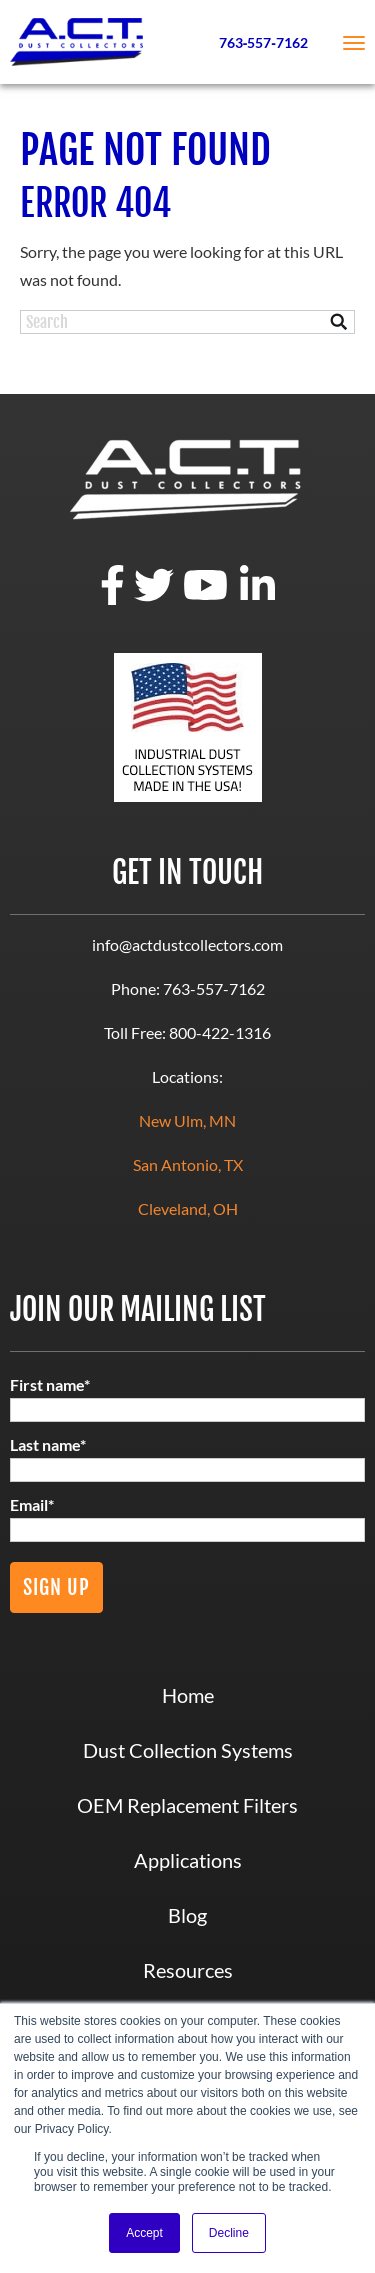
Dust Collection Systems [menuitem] (188, 1750)
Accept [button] (144, 2233)
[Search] (187, 322)
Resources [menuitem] (188, 1970)
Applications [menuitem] (188, 1860)
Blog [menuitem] (187, 1915)
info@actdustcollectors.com (187, 944)
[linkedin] (257, 598)
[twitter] (154, 598)
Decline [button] (229, 2233)
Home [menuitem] (188, 1695)
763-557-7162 (214, 988)
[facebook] (112, 598)
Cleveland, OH (188, 1208)
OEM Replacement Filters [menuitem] (187, 1805)
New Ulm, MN (187, 1120)
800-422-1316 (220, 1032)
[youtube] (205, 598)
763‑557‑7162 (263, 42)
